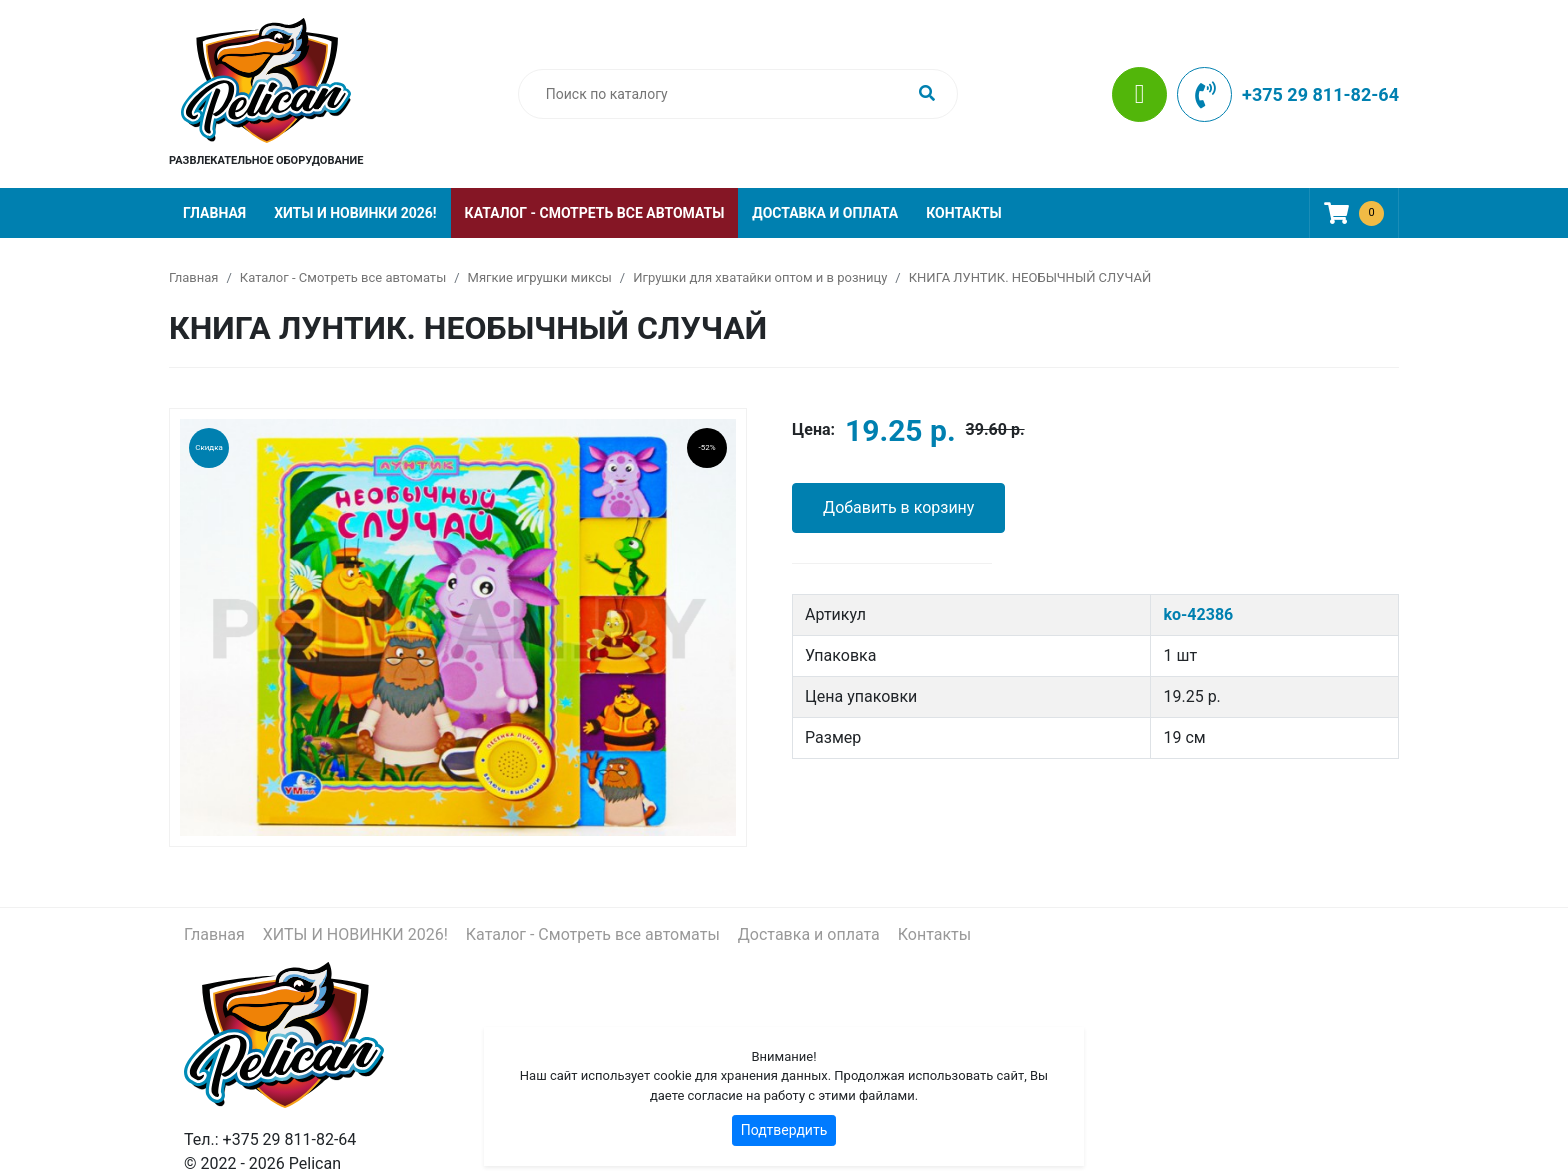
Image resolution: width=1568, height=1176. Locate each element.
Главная (214, 213)
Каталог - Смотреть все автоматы (595, 213)
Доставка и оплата (825, 213)
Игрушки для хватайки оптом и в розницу (760, 277)
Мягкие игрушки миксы (540, 277)
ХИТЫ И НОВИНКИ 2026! (355, 213)
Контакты (963, 213)
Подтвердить (784, 1130)
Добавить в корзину (898, 507)
